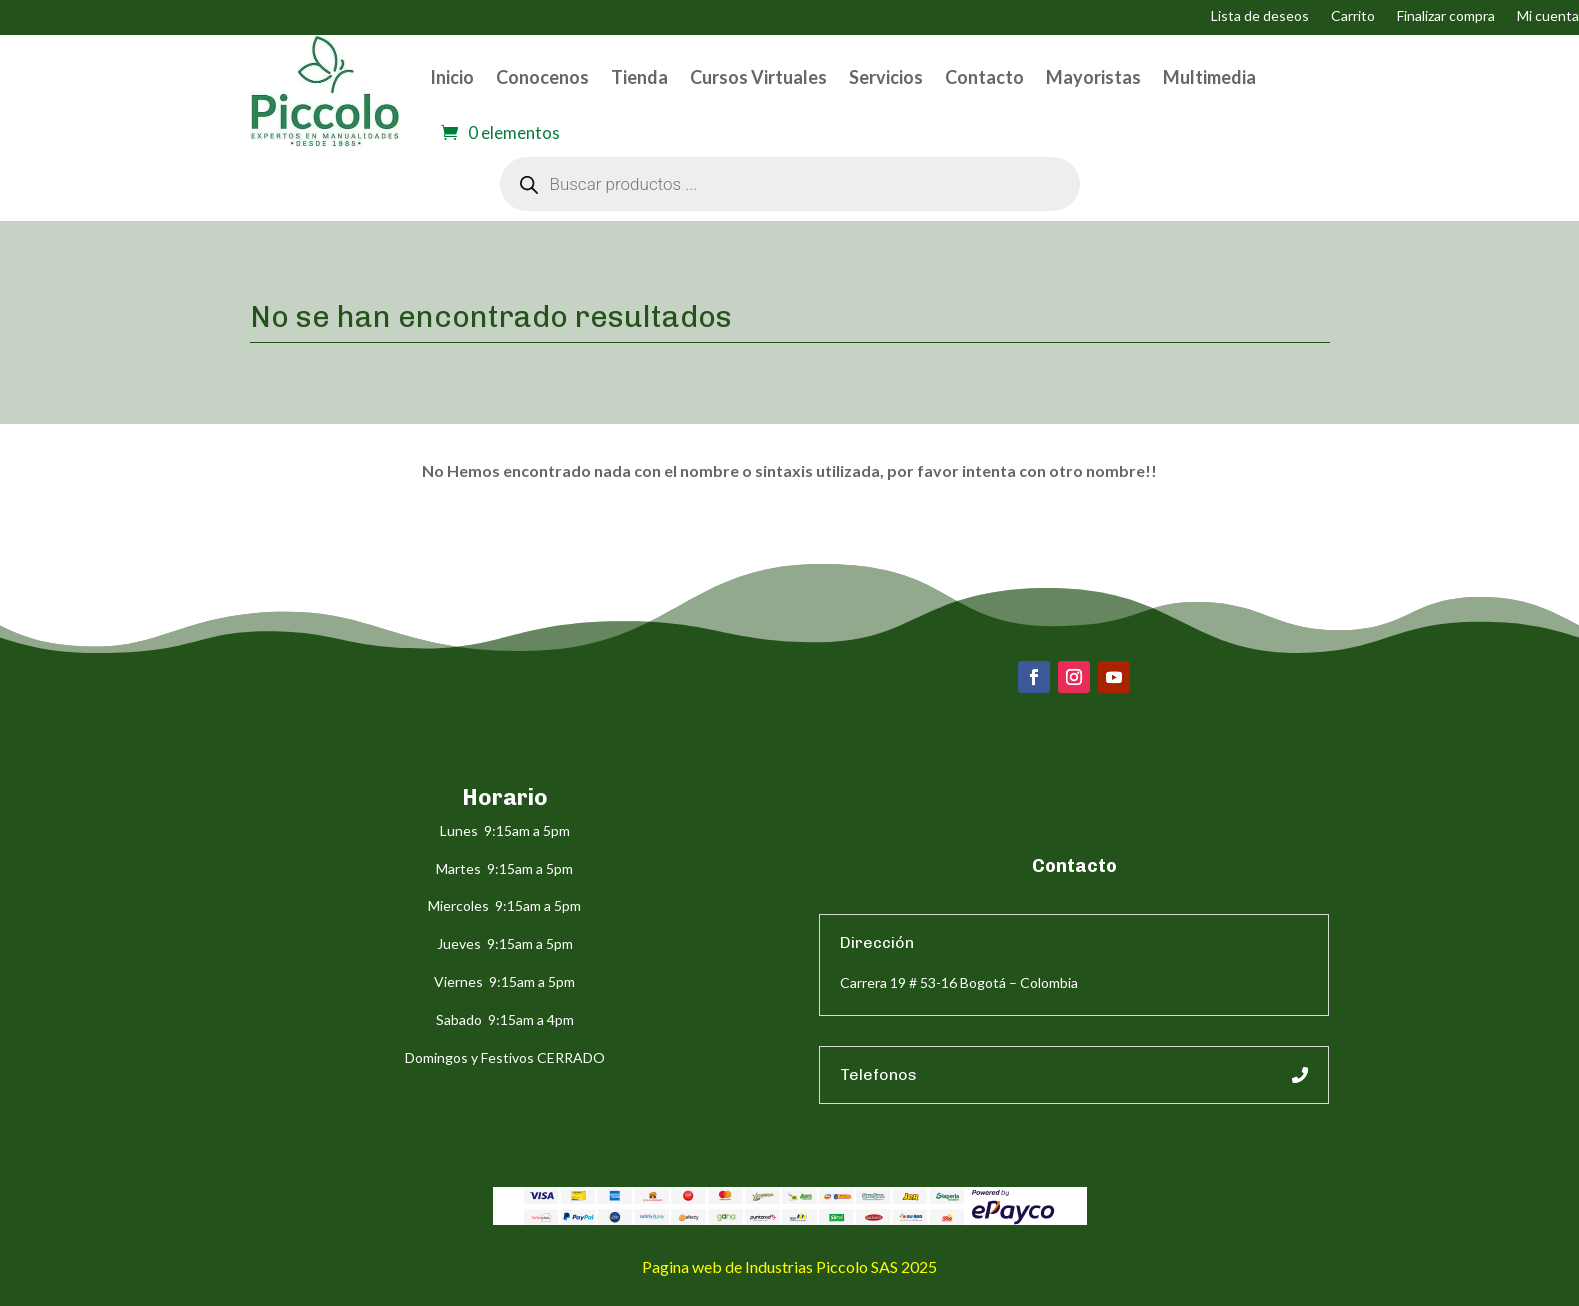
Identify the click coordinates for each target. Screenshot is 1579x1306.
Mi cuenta (1548, 16)
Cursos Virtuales (758, 77)
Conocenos (542, 77)
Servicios (886, 77)
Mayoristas (1093, 77)
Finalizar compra (1446, 16)
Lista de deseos (1260, 16)
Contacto (984, 77)
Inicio (452, 77)
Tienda (639, 77)
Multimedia (1209, 77)
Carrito (1353, 16)
